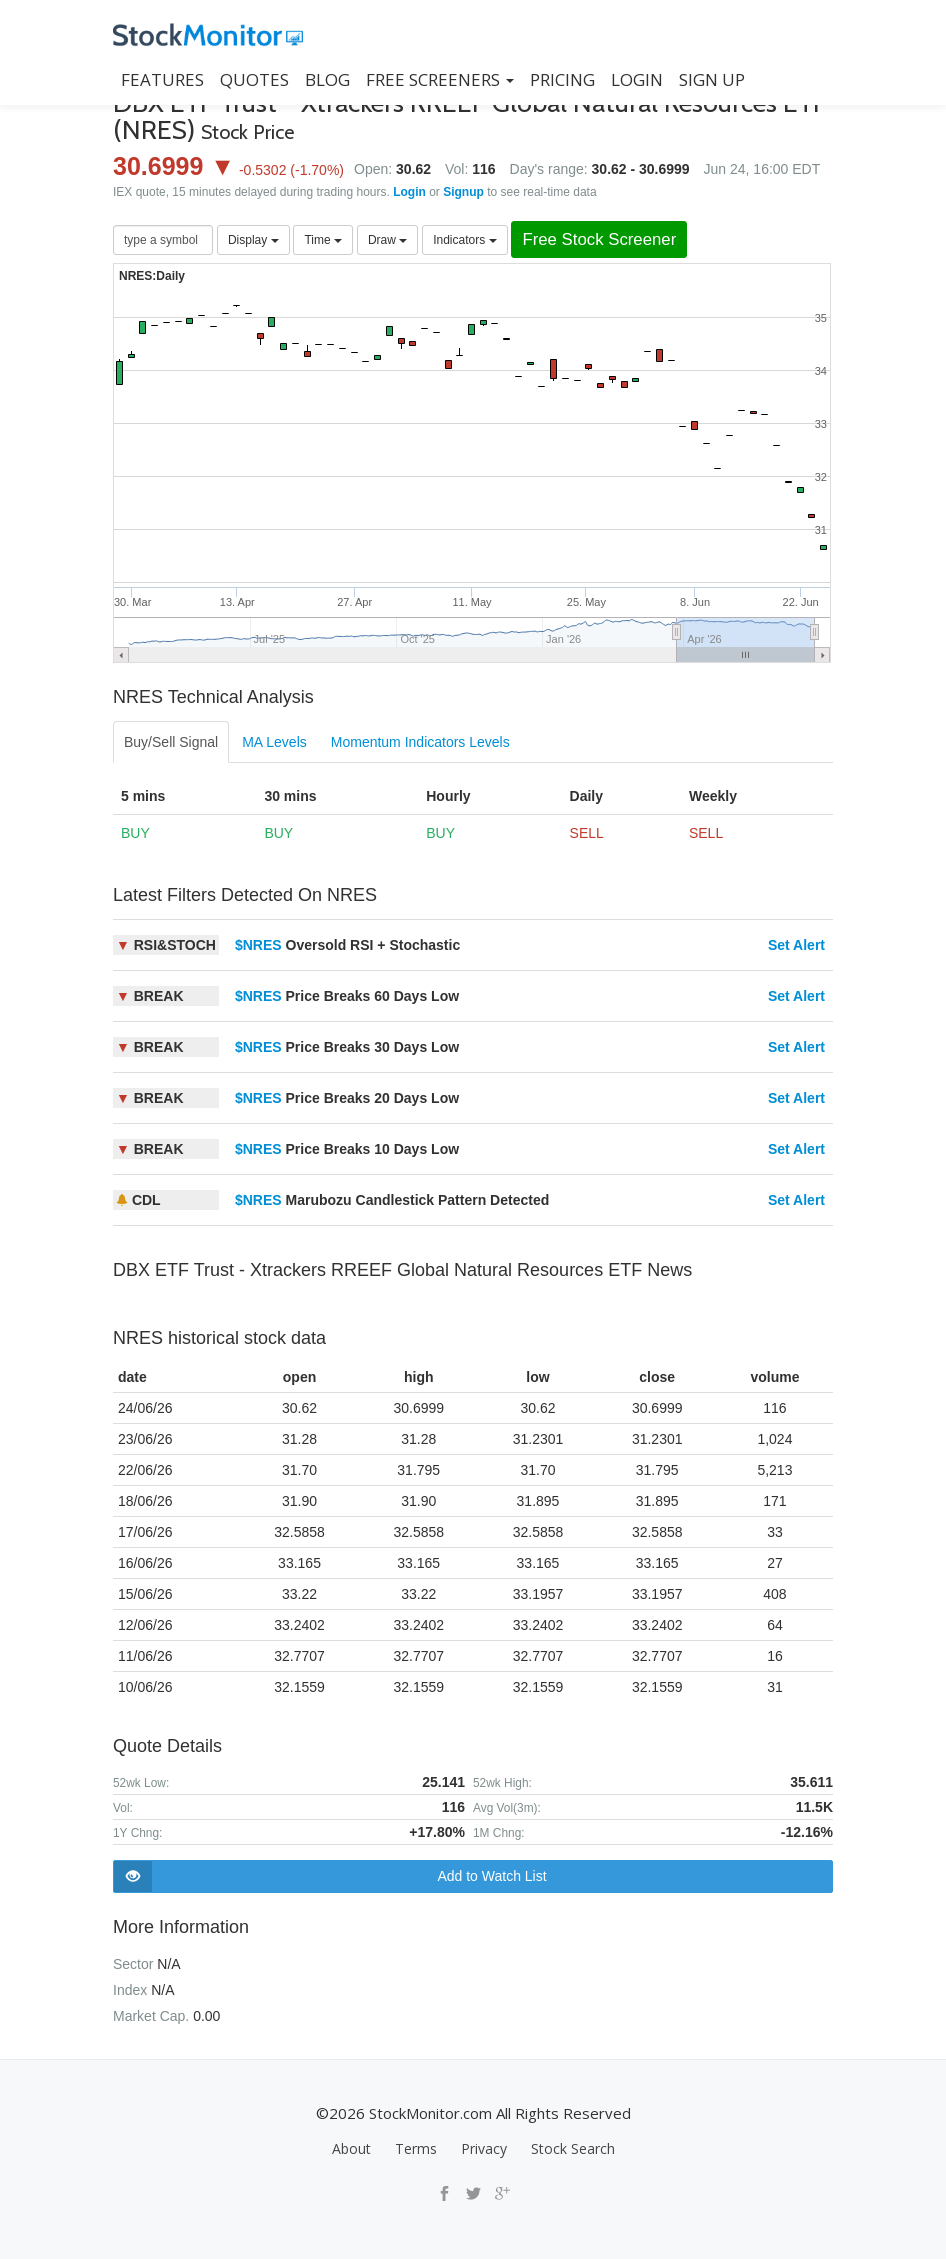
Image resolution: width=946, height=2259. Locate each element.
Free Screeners (440, 79)
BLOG (327, 79)
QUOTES (254, 79)
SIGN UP (712, 79)
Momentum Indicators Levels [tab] (420, 742)
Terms (416, 2148)
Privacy (484, 2148)
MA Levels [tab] (274, 742)
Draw (387, 240)
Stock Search (573, 2148)
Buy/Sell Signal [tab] (171, 742)
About (351, 2148)
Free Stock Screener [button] (599, 239)
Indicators (464, 240)
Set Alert (796, 945)
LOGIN (637, 79)
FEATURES (162, 79)
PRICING (562, 79)
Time (323, 240)
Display (253, 240)
